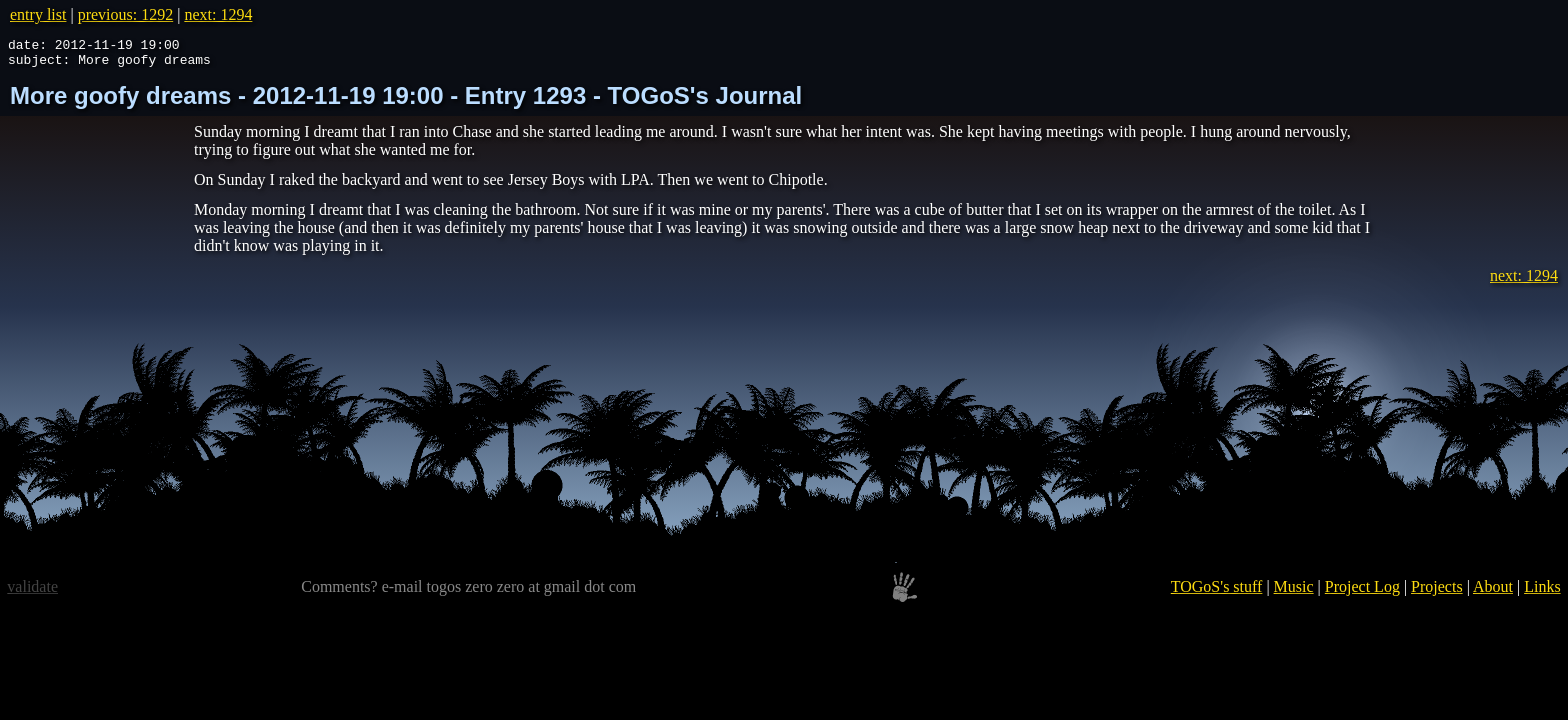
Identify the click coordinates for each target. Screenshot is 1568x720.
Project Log (1362, 592)
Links (1542, 592)
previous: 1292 (126, 14)
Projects (1437, 592)
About (1493, 592)
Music (1294, 592)
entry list (38, 14)
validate (32, 592)
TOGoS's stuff (1217, 592)
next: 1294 (218, 14)
